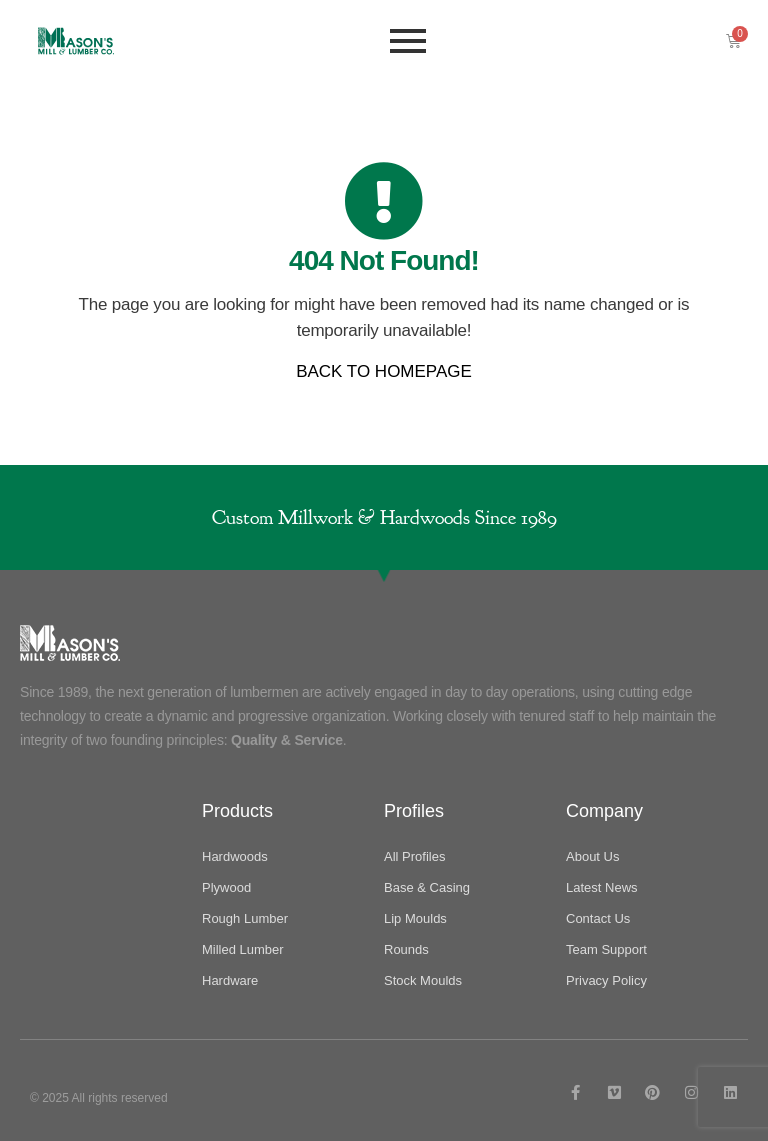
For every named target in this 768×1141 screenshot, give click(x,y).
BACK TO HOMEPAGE (384, 371)
